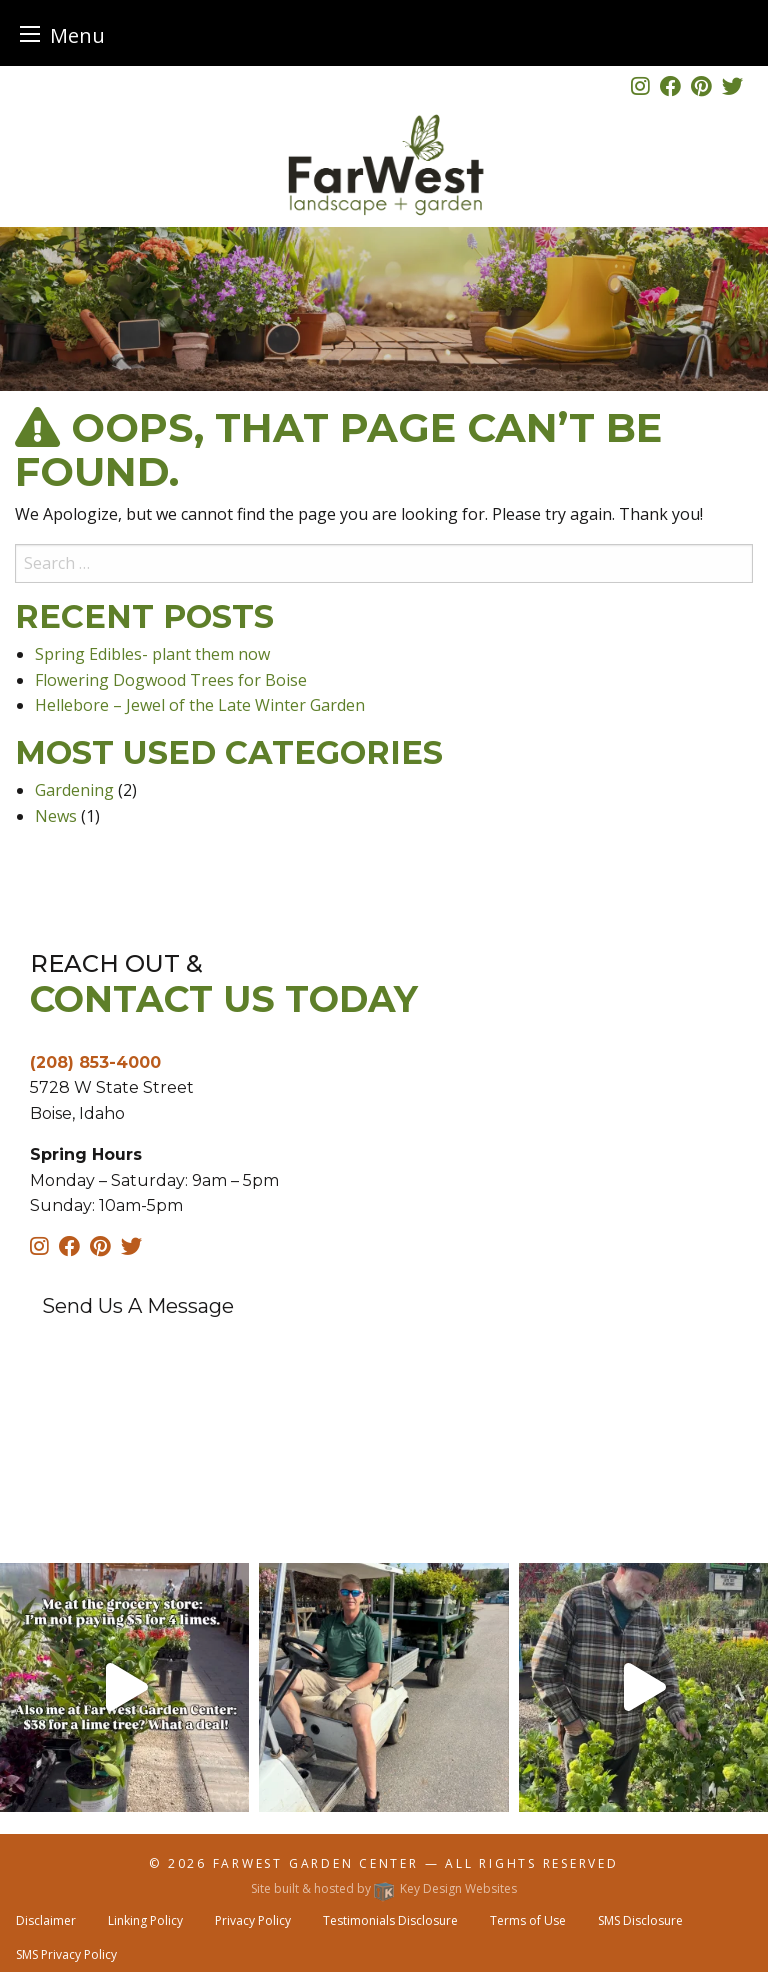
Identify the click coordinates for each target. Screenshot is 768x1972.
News (56, 816)
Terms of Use (528, 1920)
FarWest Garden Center (319, 1863)
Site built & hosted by (384, 1888)
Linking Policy (145, 1920)
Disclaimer (46, 1920)
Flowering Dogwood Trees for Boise (171, 680)
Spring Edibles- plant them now (152, 654)
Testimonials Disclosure (390, 1920)
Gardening (74, 790)
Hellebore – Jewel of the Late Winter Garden (200, 705)
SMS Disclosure (640, 1920)
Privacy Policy (253, 1920)
